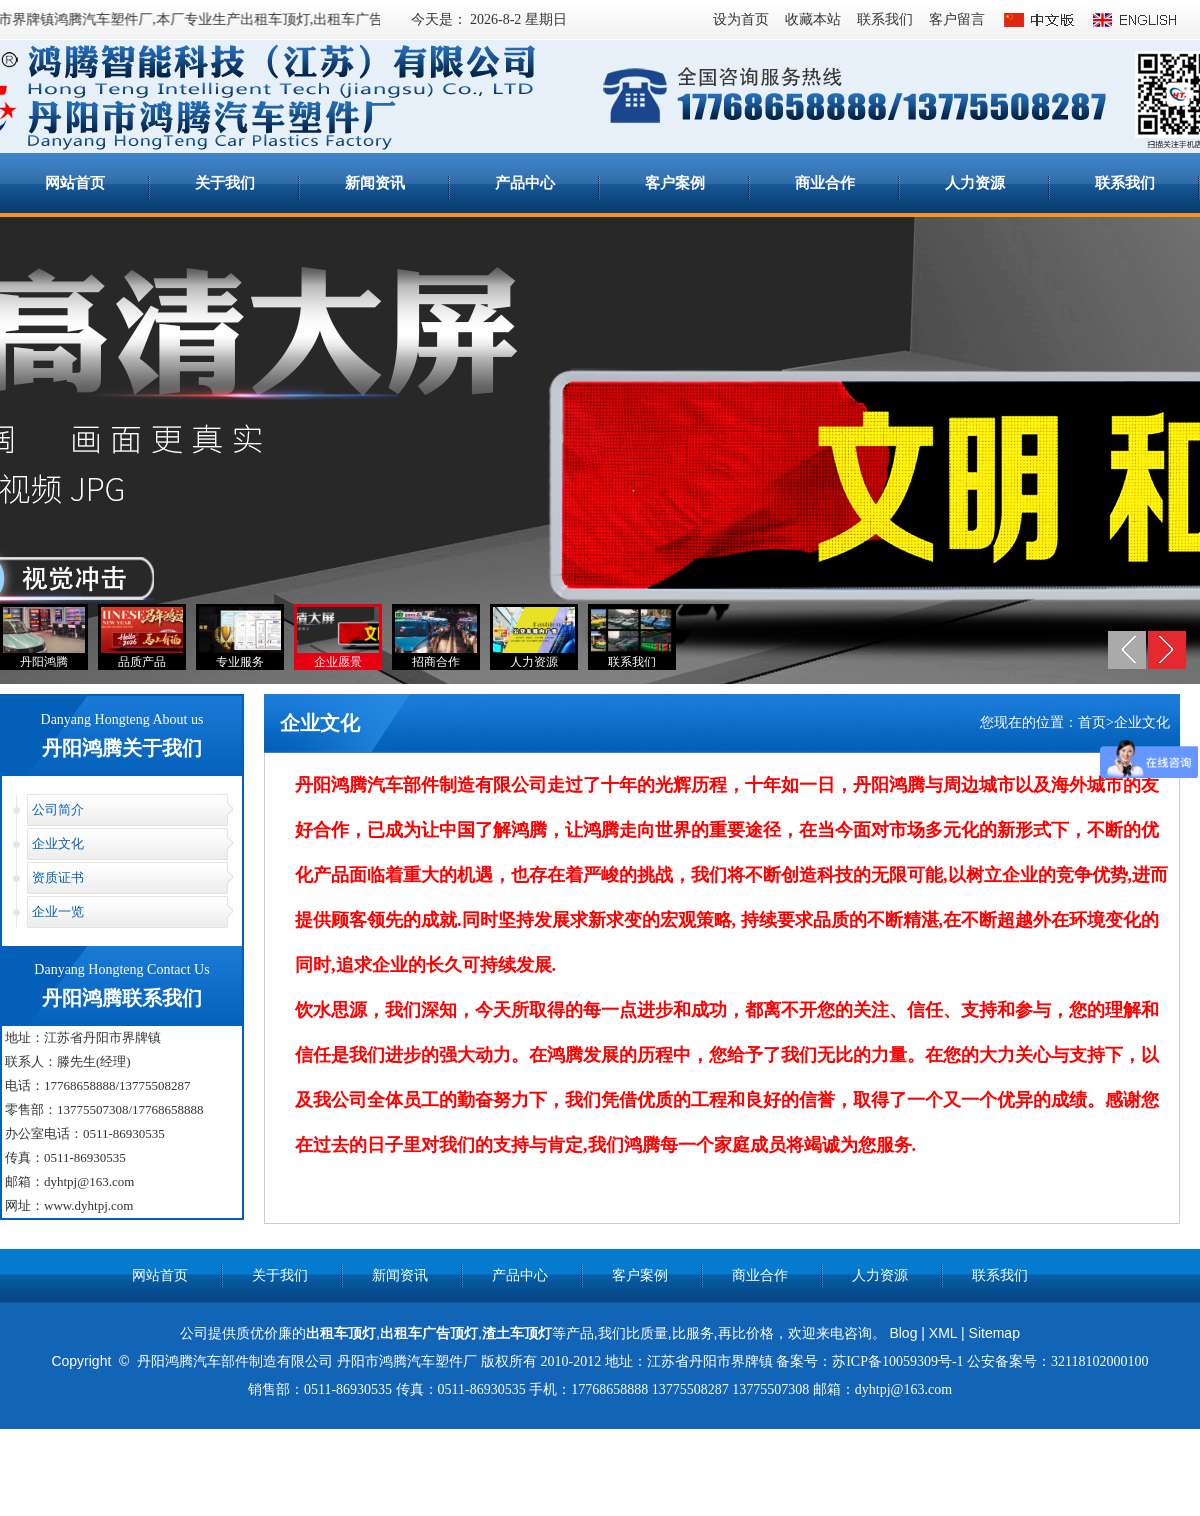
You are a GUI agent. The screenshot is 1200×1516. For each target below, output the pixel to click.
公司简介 (58, 809)
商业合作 (825, 183)
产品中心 (525, 183)
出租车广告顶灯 (365, 19)
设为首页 (741, 19)
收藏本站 (813, 19)
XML (943, 1333)
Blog (903, 1333)
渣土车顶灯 (517, 1333)
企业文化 (58, 843)
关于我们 (225, 183)
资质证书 (58, 877)
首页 (1092, 722)
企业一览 (58, 911)
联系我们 (885, 19)
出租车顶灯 (341, 1333)
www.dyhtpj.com (88, 1205)
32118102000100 (1099, 1361)
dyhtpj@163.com (89, 1181)
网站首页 (75, 183)
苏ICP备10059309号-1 (897, 1361)
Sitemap (994, 1333)
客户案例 (675, 183)
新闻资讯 (375, 183)
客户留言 (957, 19)
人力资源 (975, 183)
